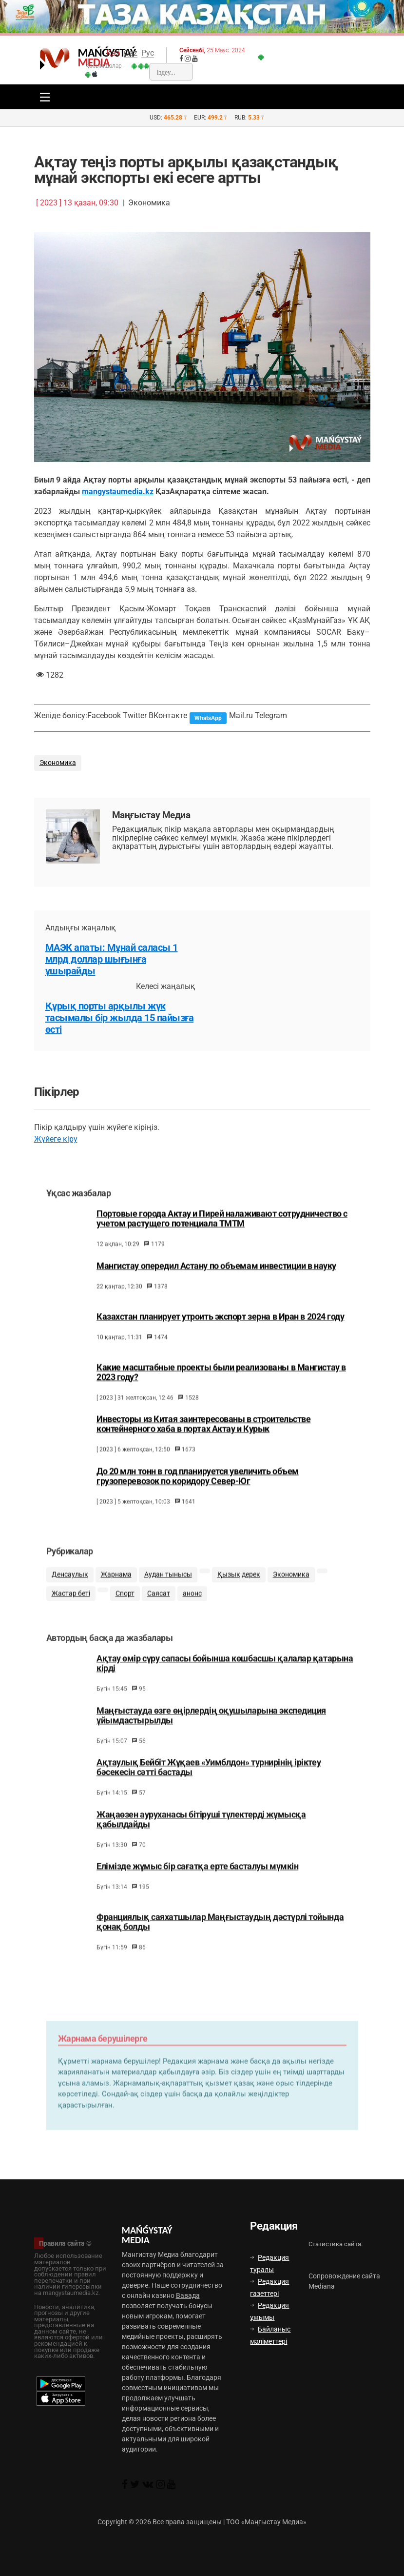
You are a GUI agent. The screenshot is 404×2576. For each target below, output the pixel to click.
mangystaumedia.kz (118, 491)
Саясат (158, 1608)
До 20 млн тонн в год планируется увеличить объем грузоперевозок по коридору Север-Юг (197, 1488)
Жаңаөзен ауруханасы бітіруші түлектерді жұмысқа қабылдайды (201, 1838)
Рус (147, 53)
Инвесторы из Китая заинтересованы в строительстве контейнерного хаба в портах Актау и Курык (203, 1436)
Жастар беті (71, 1608)
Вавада (188, 2295)
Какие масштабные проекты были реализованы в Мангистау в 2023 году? (221, 1384)
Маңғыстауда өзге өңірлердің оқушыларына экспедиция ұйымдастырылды (211, 1734)
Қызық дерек (238, 1589)
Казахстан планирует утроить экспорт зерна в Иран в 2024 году (220, 1328)
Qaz (130, 53)
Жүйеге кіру (55, 1139)
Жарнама (116, 1589)
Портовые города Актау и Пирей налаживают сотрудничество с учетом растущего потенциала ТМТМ (221, 1231)
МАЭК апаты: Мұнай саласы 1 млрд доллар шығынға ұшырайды (111, 959)
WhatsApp (208, 718)
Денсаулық (70, 1589)
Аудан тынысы (168, 1589)
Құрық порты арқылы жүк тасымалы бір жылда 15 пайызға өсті (119, 1017)
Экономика (57, 763)
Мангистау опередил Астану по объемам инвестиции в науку (216, 1278)
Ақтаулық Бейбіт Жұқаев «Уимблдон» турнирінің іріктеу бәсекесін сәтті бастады (208, 1785)
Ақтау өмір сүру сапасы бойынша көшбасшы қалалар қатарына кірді (224, 1681)
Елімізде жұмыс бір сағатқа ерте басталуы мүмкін (197, 1885)
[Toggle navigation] (42, 96)
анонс (192, 1608)
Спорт (125, 1608)
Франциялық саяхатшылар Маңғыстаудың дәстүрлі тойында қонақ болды (220, 1940)
